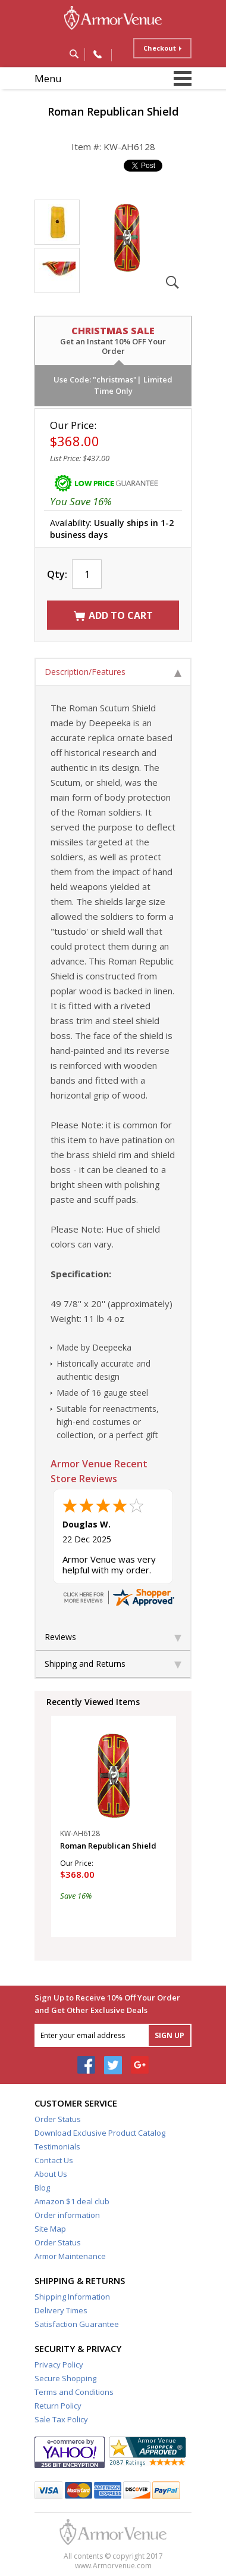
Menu (48, 78)
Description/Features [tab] (113, 671)
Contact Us (53, 2160)
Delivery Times (60, 2310)
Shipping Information (72, 2296)
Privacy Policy (58, 2364)
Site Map (50, 2228)
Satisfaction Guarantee (76, 2324)
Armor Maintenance (70, 2256)
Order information (67, 2215)
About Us (50, 2174)
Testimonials (57, 2146)
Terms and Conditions (74, 2392)
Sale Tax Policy (61, 2419)
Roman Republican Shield (108, 1846)
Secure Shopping (65, 2378)
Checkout (159, 47)
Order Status (57, 2119)
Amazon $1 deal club (71, 2201)
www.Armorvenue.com (113, 2566)
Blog (42, 2187)
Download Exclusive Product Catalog (99, 2132)
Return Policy (57, 2405)
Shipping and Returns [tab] (113, 1663)
